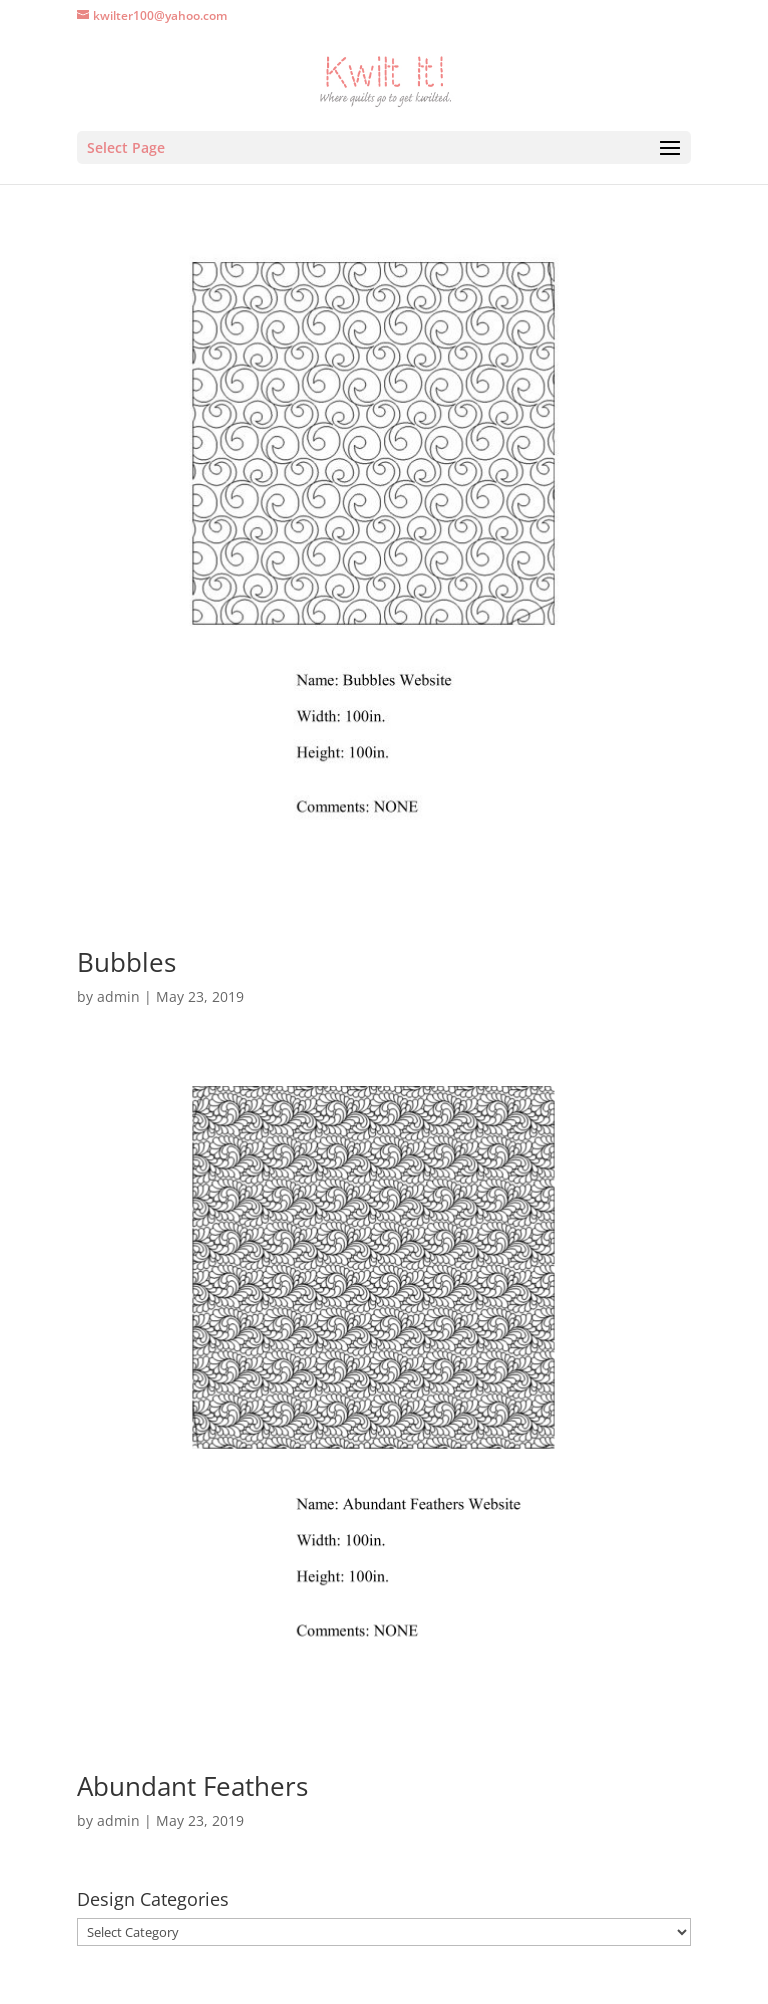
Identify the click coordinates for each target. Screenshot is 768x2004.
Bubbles (126, 962)
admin (118, 996)
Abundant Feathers (192, 1786)
